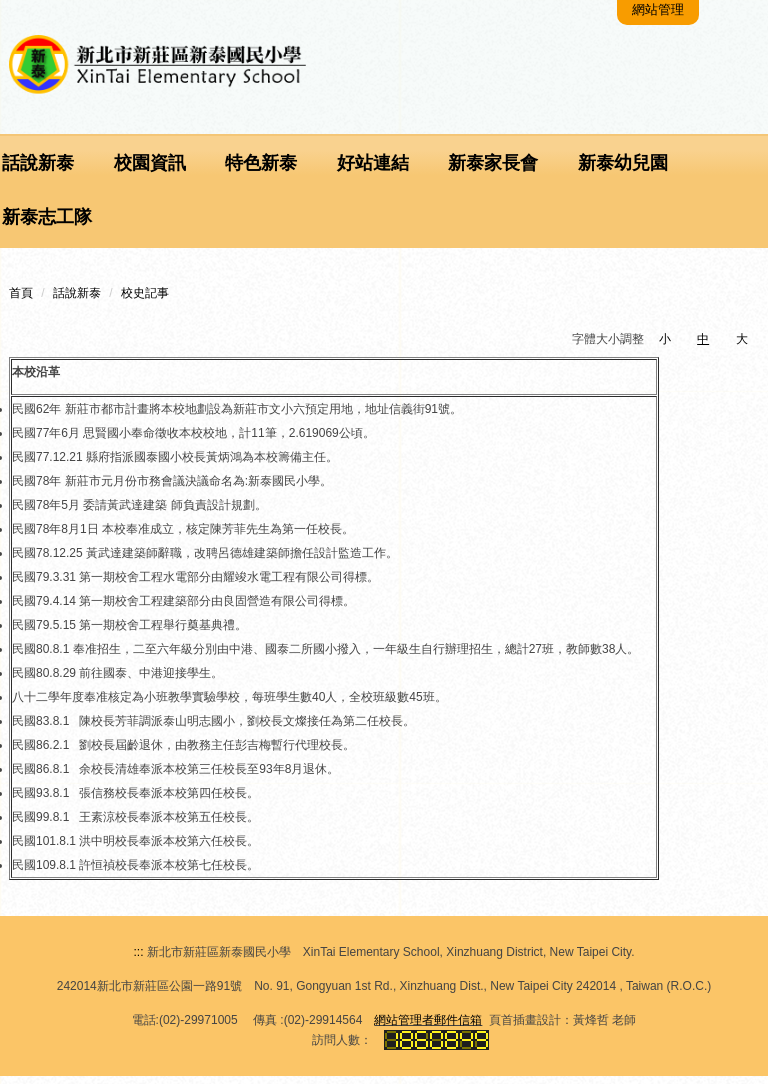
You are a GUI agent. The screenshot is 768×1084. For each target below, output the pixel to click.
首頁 (21, 301)
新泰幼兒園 (622, 171)
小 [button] (665, 347)
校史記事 (145, 301)
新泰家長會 (492, 171)
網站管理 (660, 17)
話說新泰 (77, 301)
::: (138, 960)
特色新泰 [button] (261, 171)
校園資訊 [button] (149, 171)
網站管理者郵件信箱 (428, 1028)
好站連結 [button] (372, 171)
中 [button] (703, 347)
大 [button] (742, 347)
